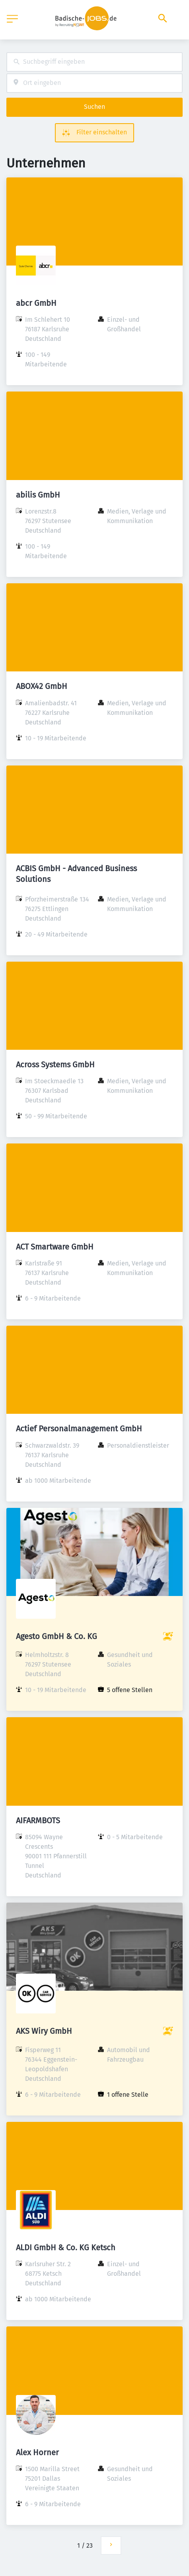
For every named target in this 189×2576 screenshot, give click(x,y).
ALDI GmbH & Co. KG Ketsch (65, 2247)
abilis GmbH (38, 495)
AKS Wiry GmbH (44, 2031)
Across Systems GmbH (55, 1064)
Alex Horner (37, 2452)
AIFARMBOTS (38, 1820)
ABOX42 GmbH (41, 686)
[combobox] (94, 62)
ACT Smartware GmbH (55, 1247)
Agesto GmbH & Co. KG (56, 1636)
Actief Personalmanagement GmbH (79, 1428)
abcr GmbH (36, 303)
